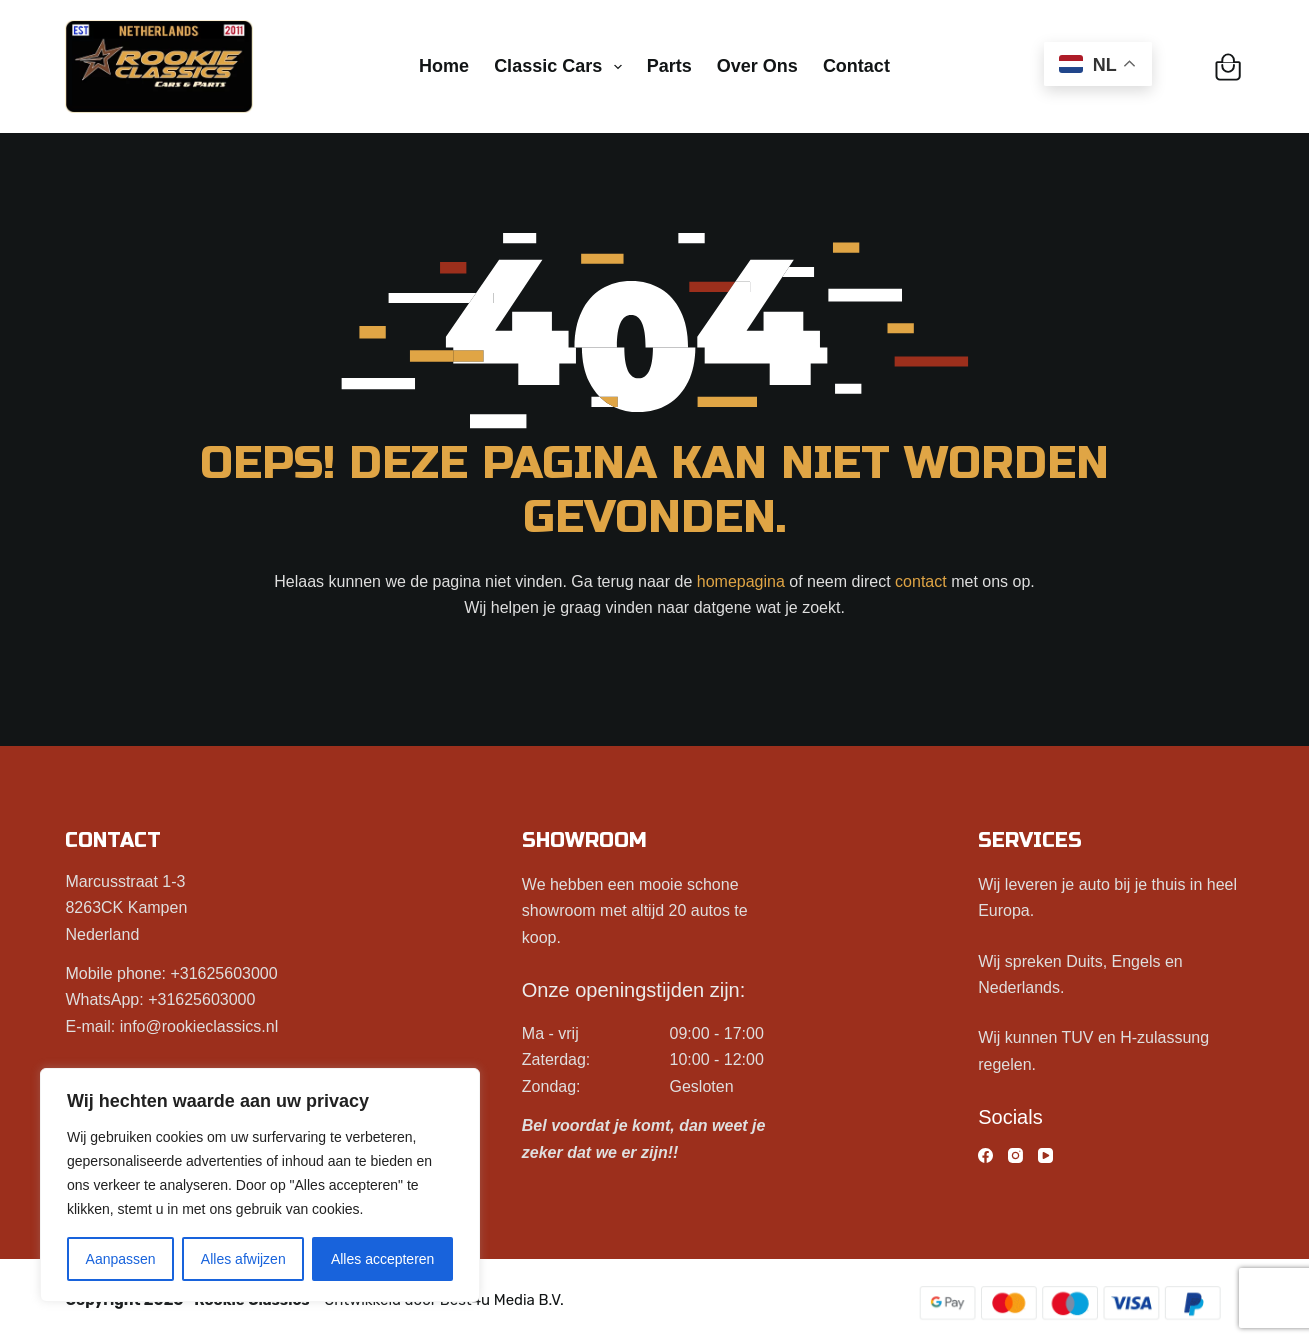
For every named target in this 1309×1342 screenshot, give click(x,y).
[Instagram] (1015, 1155)
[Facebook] (985, 1155)
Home (444, 66)
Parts (669, 66)
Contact (856, 66)
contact (921, 581)
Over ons (757, 66)
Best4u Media (487, 1300)
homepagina (741, 581)
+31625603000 (223, 973)
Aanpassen (121, 1259)
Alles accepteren (383, 1259)
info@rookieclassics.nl (199, 1026)
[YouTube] (1045, 1155)
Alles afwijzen (243, 1259)
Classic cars (562, 67)
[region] (260, 1185)
